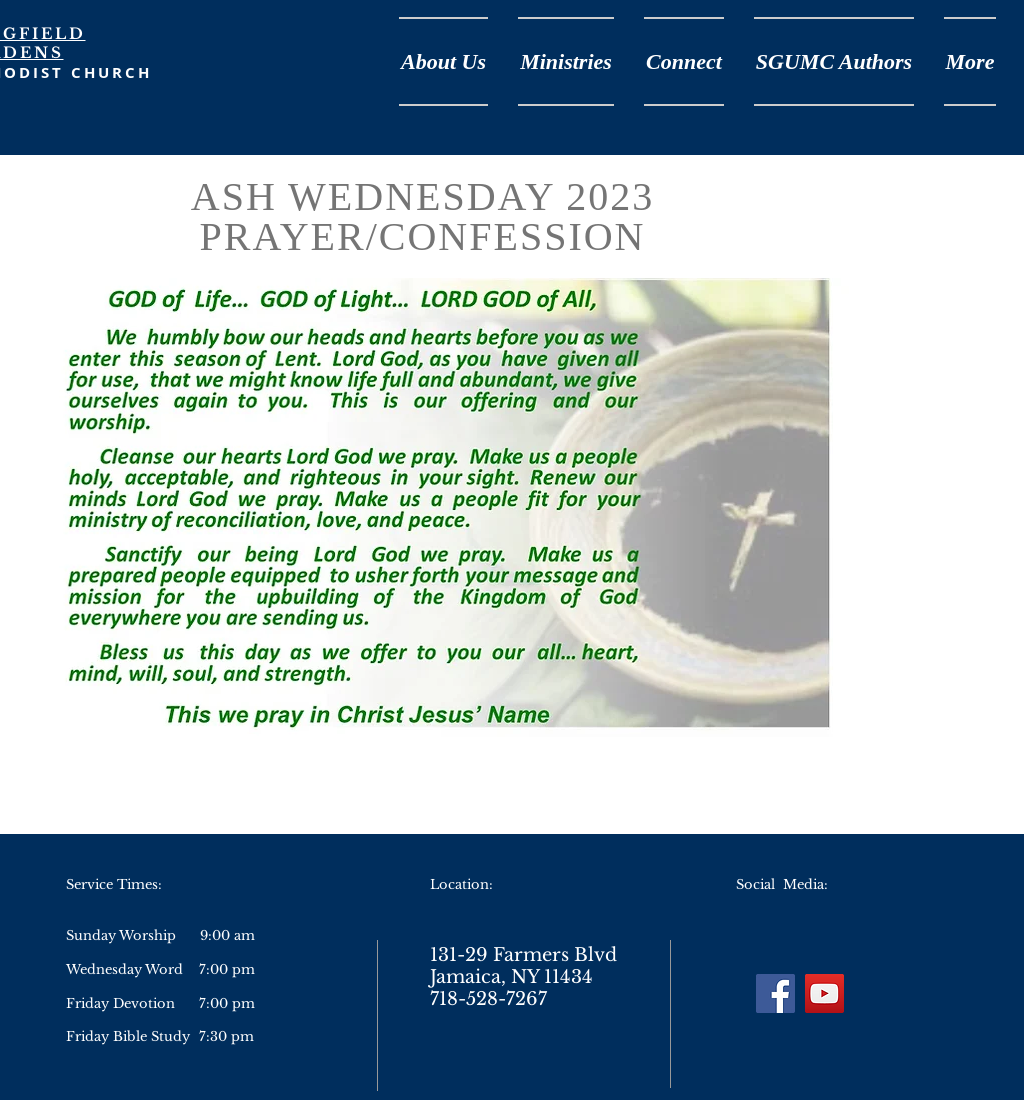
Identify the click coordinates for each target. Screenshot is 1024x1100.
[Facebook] (775, 993)
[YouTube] (824, 993)
